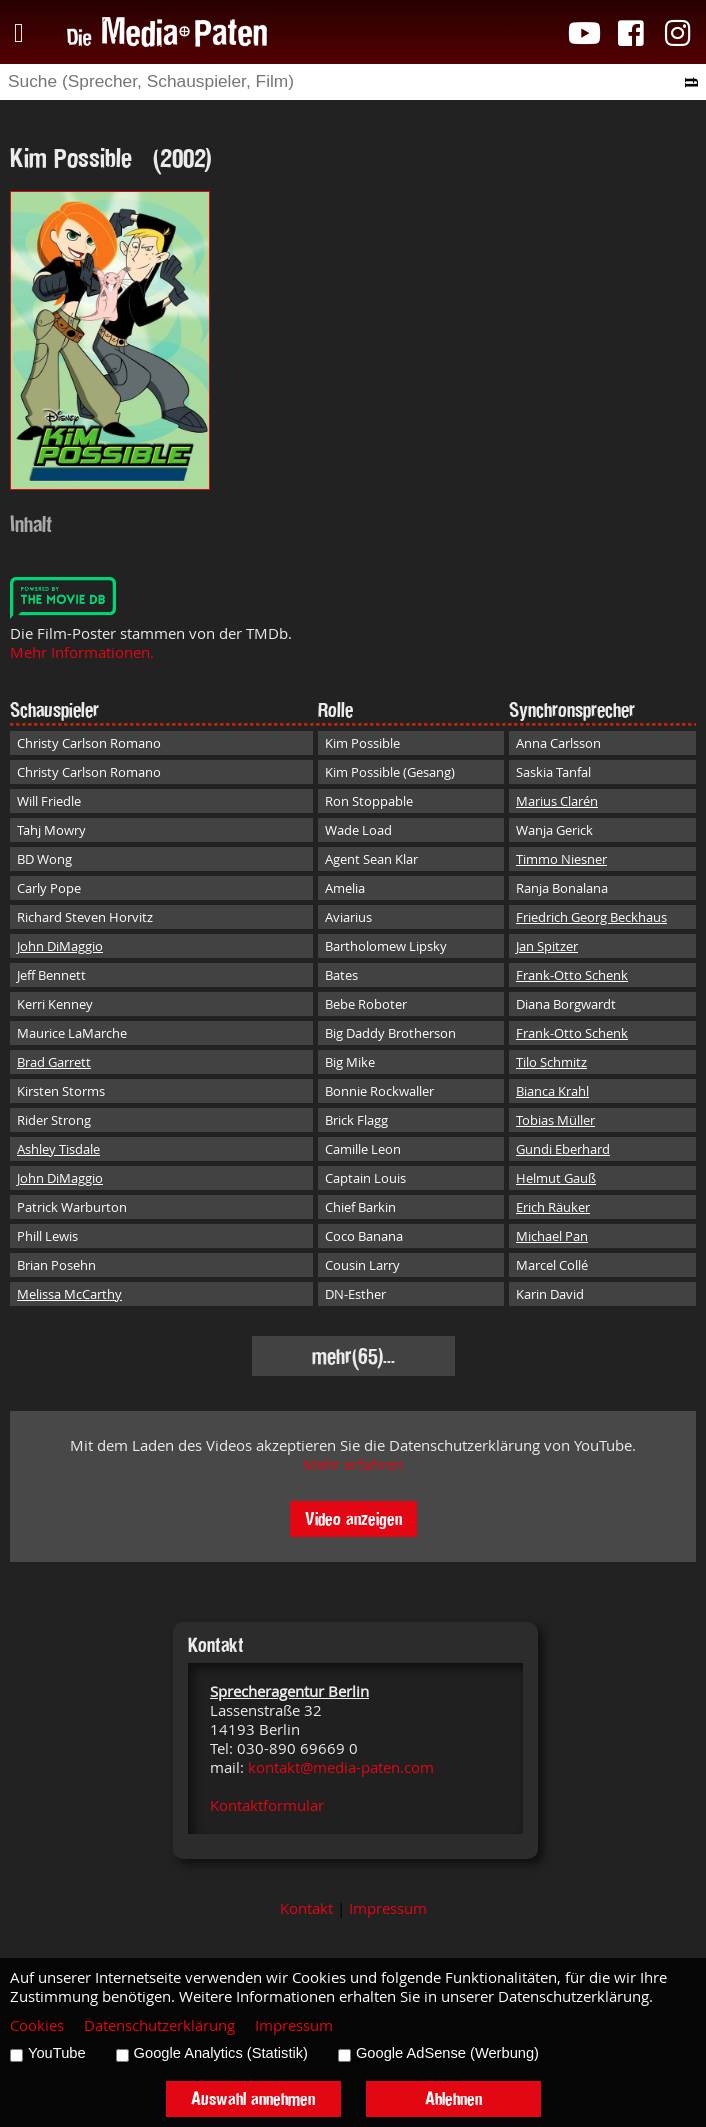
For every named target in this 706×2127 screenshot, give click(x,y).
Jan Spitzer (547, 946)
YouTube (57, 2053)
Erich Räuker (553, 1207)
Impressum (388, 1908)
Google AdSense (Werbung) (447, 2053)
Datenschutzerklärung (159, 2025)
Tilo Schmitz (551, 1062)
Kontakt (306, 1908)
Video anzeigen (353, 1518)
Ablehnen (453, 2098)
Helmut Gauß (556, 1178)
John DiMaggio (60, 946)
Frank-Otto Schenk (572, 975)
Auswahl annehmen (253, 2098)
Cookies (37, 2025)
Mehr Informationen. (82, 652)
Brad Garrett (54, 1062)
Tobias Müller (555, 1120)
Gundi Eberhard (563, 1149)
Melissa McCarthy (69, 1294)
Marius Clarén (557, 801)
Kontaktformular (267, 1805)
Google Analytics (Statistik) (221, 2053)
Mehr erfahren (353, 1464)
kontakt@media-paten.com (341, 1767)
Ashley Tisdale (58, 1149)
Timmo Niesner (561, 859)
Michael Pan (552, 1236)
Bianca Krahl (552, 1091)
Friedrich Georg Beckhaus (591, 917)
